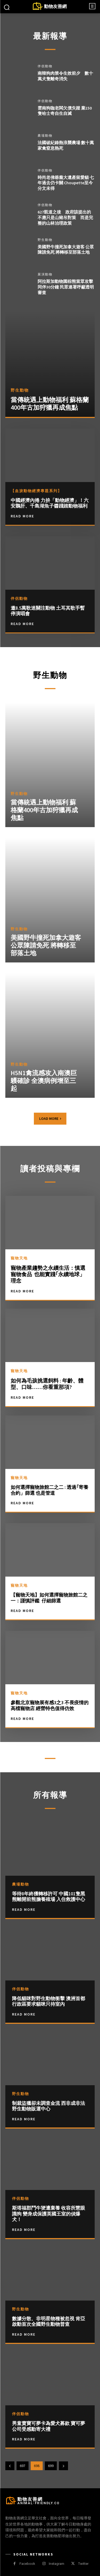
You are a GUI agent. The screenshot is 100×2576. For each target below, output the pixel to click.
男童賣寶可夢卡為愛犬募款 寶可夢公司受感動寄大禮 (48, 2426)
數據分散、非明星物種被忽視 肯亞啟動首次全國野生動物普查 (48, 2321)
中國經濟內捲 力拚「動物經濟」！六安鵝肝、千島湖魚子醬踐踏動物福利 (50, 503)
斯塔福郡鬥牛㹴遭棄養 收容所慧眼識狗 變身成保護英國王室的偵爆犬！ (48, 2213)
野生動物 (45, 239)
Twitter (83, 2564)
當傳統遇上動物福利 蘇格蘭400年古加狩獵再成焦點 (50, 404)
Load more (50, 1118)
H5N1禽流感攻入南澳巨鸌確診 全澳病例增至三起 (44, 1080)
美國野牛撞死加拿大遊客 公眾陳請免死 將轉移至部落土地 (66, 249)
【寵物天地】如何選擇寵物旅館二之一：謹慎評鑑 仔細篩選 (49, 1598)
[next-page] (63, 2465)
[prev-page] (9, 2465)
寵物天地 (19, 1258)
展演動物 (45, 274)
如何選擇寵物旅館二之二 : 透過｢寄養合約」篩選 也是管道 (49, 1490)
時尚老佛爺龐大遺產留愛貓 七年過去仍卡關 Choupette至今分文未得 (66, 183)
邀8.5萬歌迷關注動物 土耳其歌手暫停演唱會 (48, 611)
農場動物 (45, 135)
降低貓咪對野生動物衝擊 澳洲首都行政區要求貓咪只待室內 (48, 2001)
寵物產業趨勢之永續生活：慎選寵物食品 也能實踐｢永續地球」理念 (48, 1274)
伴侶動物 (45, 66)
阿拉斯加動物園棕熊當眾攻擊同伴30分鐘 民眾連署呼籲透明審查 (66, 287)
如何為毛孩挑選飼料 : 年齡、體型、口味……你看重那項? (47, 1383)
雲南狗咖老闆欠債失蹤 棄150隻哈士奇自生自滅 (65, 110)
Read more (23, 1909)
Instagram (56, 2564)
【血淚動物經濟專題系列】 (36, 491)
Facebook (27, 2564)
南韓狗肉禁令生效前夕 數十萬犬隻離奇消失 (65, 75)
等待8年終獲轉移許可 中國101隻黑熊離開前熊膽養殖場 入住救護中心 (48, 1897)
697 (22, 2466)
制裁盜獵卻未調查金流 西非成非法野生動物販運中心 (48, 2106)
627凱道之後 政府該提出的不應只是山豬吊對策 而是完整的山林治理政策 (65, 217)
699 (51, 2466)
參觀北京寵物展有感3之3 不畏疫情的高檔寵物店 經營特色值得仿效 (50, 1705)
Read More (22, 516)
